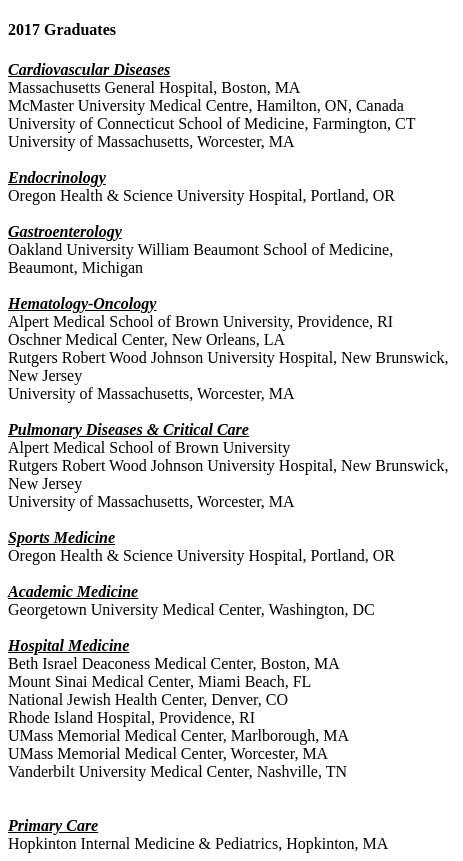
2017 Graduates (62, 29)
